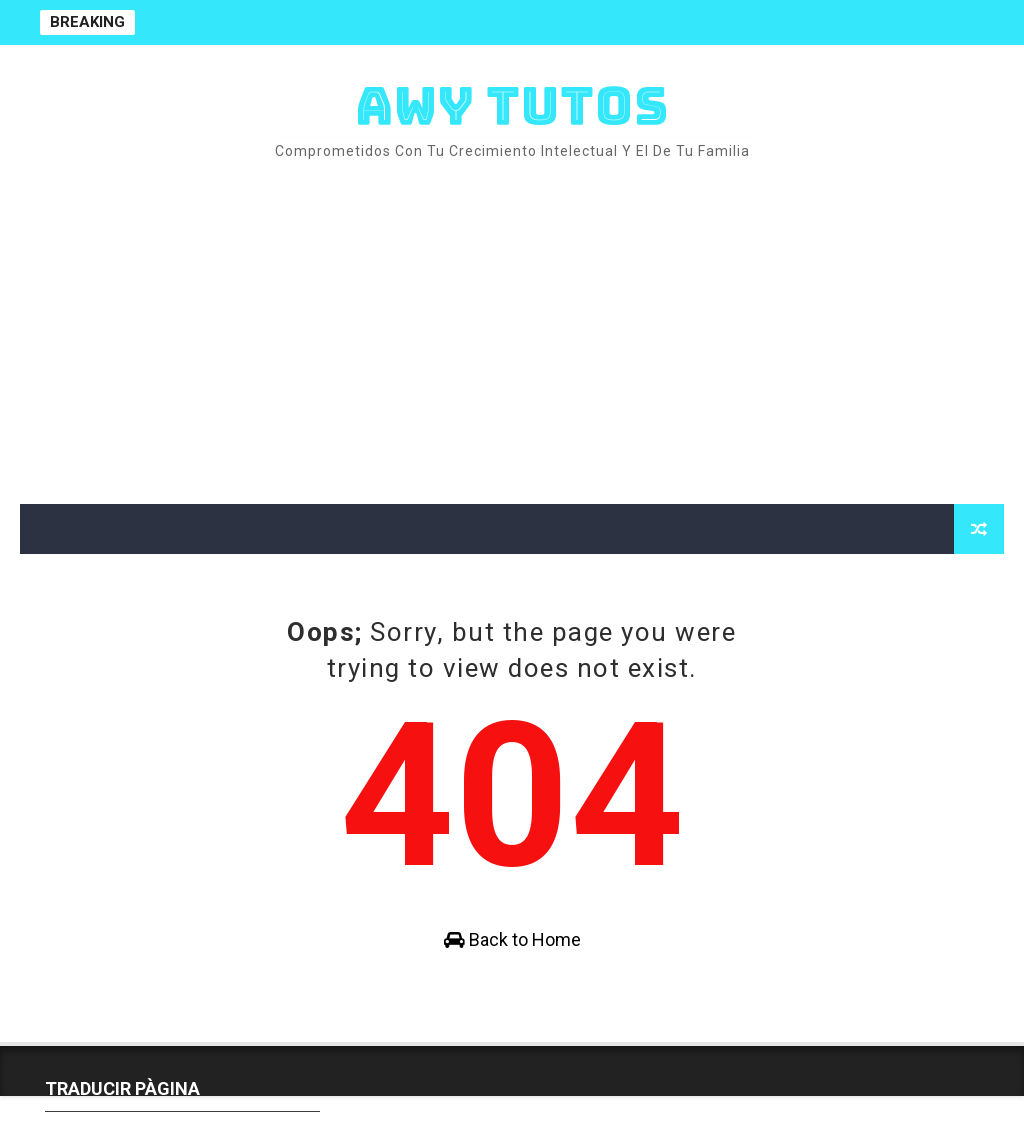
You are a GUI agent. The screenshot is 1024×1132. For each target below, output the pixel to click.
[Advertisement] (512, 334)
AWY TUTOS (512, 105)
